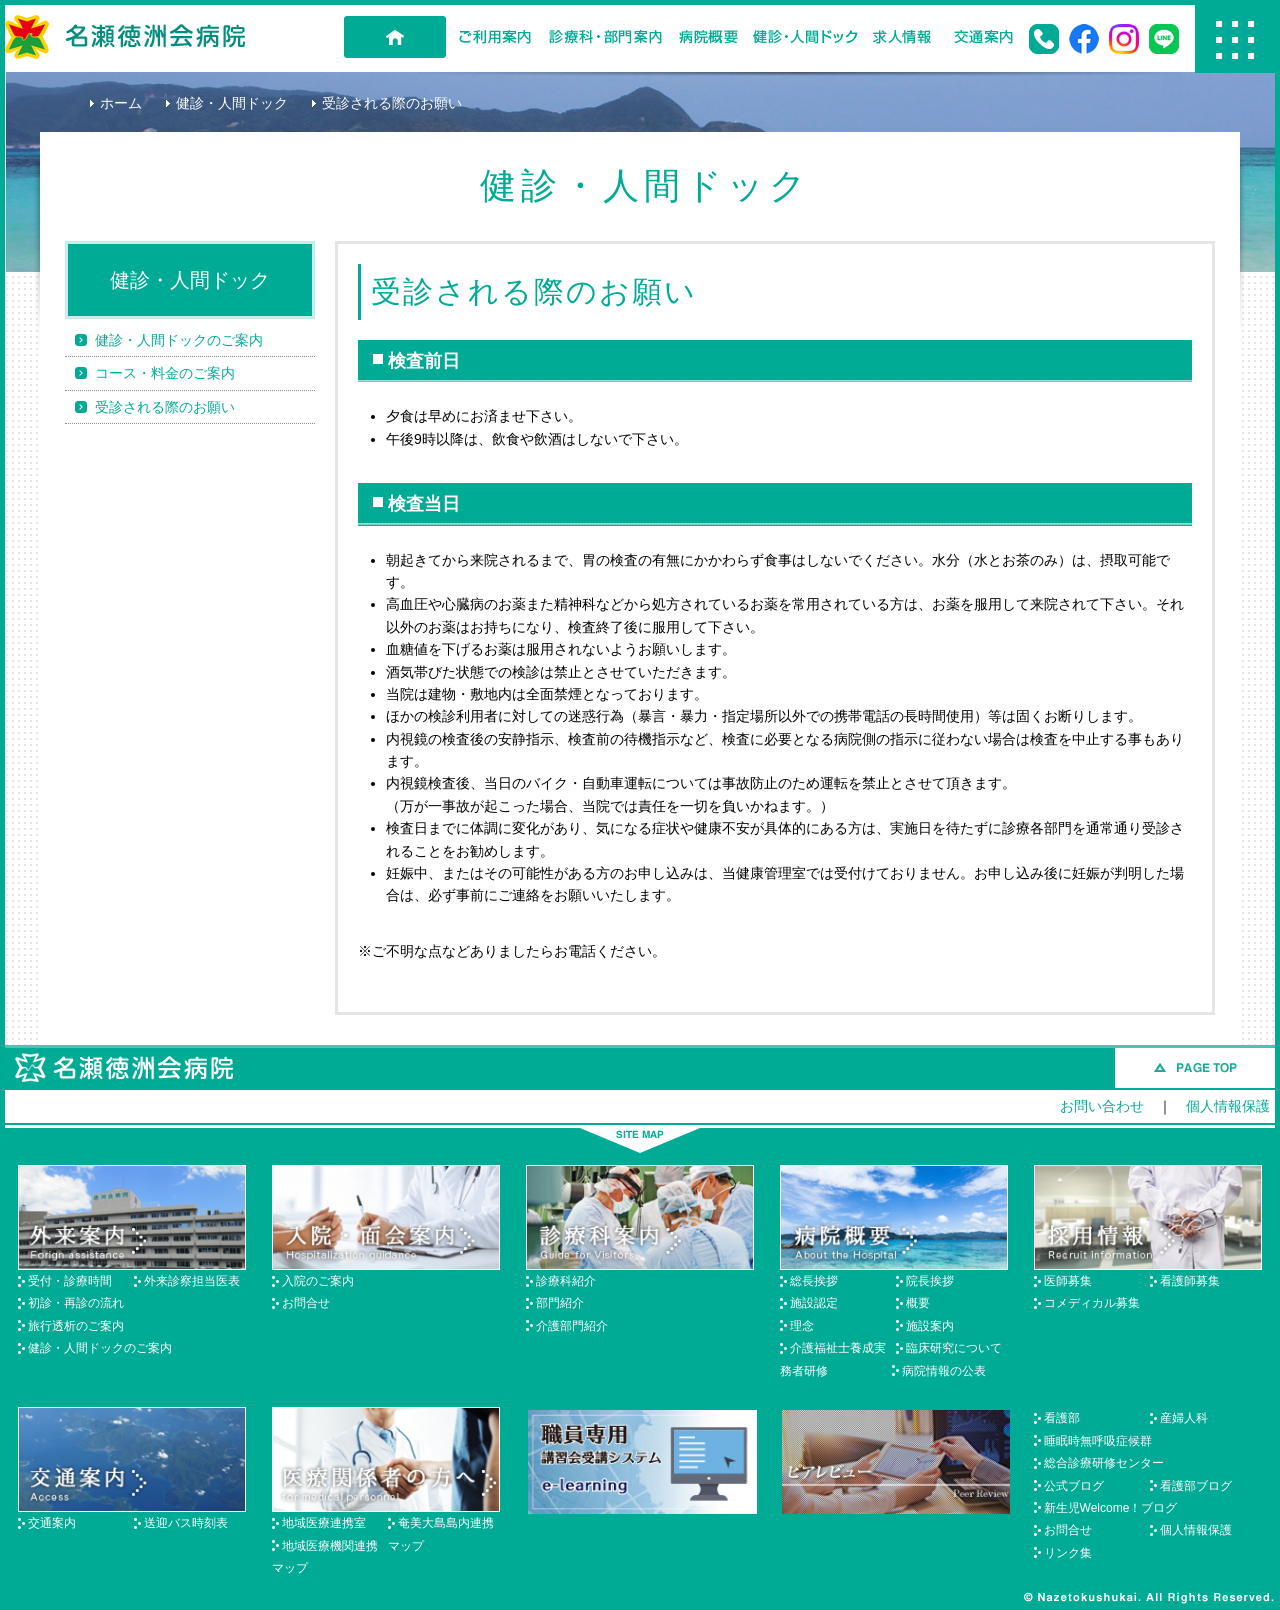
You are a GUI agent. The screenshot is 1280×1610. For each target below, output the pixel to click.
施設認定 (814, 1303)
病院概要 (708, 37)
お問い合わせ (1102, 1106)
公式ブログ (1074, 1486)
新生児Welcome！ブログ (1111, 1508)
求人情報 (902, 37)
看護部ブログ (1196, 1486)
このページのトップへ (1195, 1068)
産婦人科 (1184, 1418)
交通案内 (984, 37)
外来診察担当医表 (192, 1281)
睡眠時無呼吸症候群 (1098, 1441)
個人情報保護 (1228, 1106)
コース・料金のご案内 (165, 373)
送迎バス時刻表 (186, 1523)
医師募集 (1068, 1281)
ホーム (121, 103)
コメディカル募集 (1092, 1303)
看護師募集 (1190, 1281)
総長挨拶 (814, 1281)
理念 (802, 1326)
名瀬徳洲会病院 (125, 37)
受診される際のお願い (165, 407)
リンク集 (1068, 1553)
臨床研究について (954, 1348)
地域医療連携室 (324, 1523)
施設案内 (930, 1326)
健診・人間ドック (805, 37)
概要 (918, 1303)
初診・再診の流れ (76, 1303)
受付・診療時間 (70, 1281)
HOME (395, 37)
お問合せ (306, 1303)
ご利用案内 (495, 37)
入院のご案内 (318, 1281)
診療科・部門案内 (605, 37)
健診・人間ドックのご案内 (179, 340)
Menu (1235, 39)
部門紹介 (560, 1303)
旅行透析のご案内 (76, 1326)
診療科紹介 (566, 1281)
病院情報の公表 (944, 1371)
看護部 (1062, 1418)
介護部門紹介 (572, 1326)
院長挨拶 (930, 1281)
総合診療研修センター (1104, 1463)
